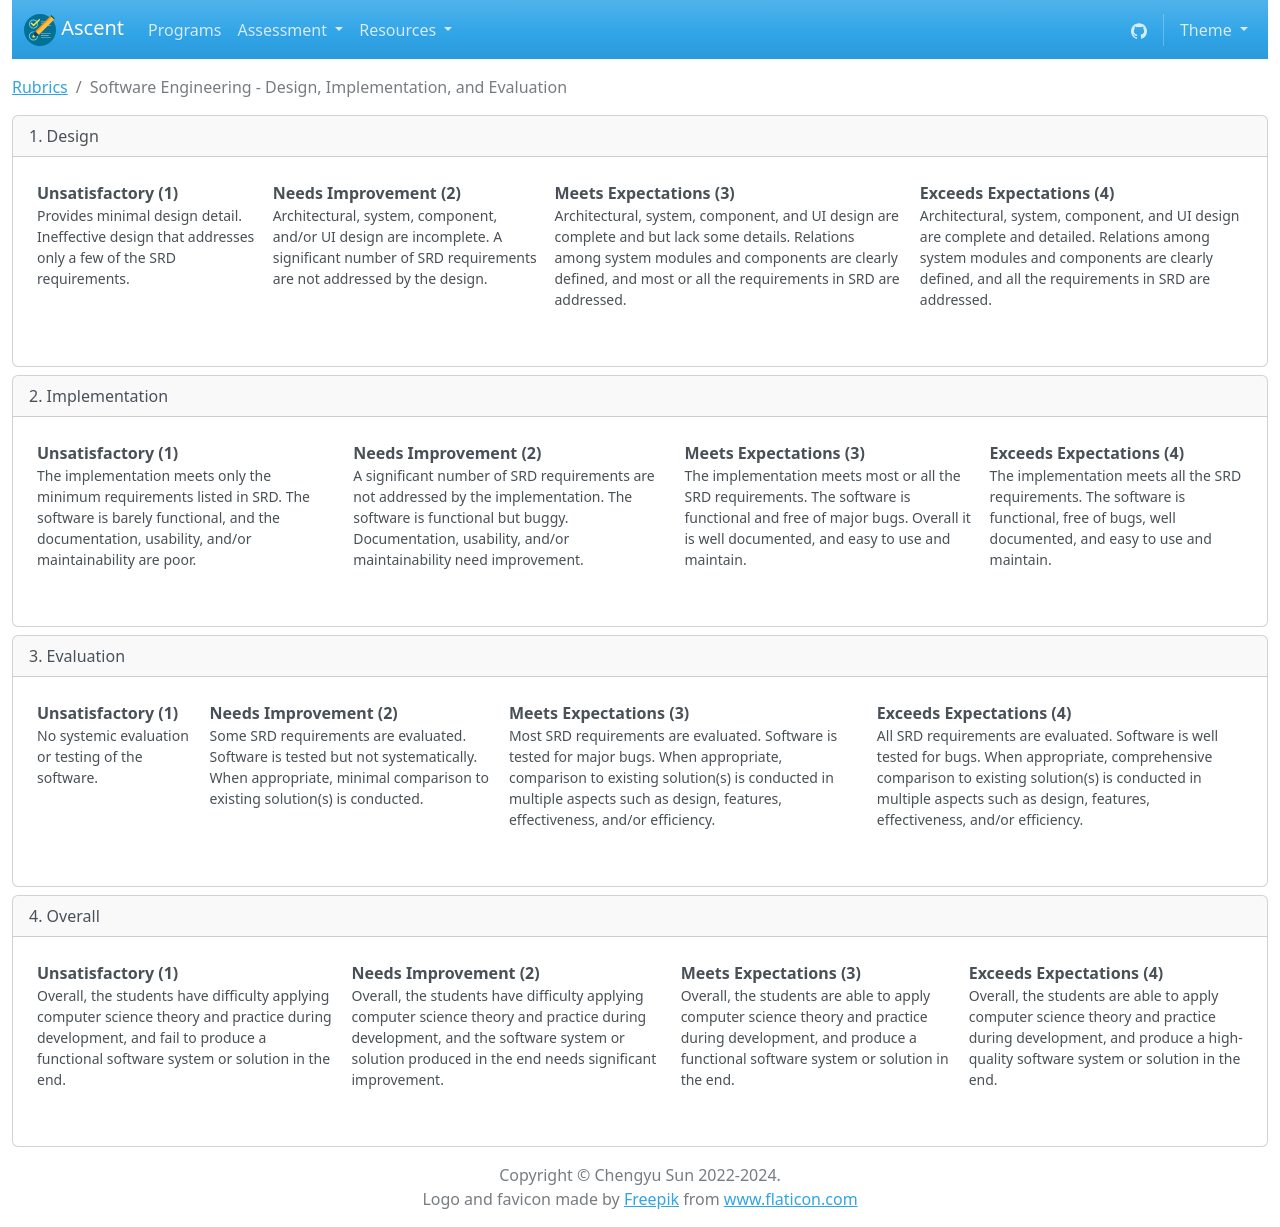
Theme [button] (1208, 30)
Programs (184, 30)
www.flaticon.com (791, 1199)
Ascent (74, 30)
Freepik (651, 1199)
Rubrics (40, 87)
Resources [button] (399, 30)
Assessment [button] (284, 30)
